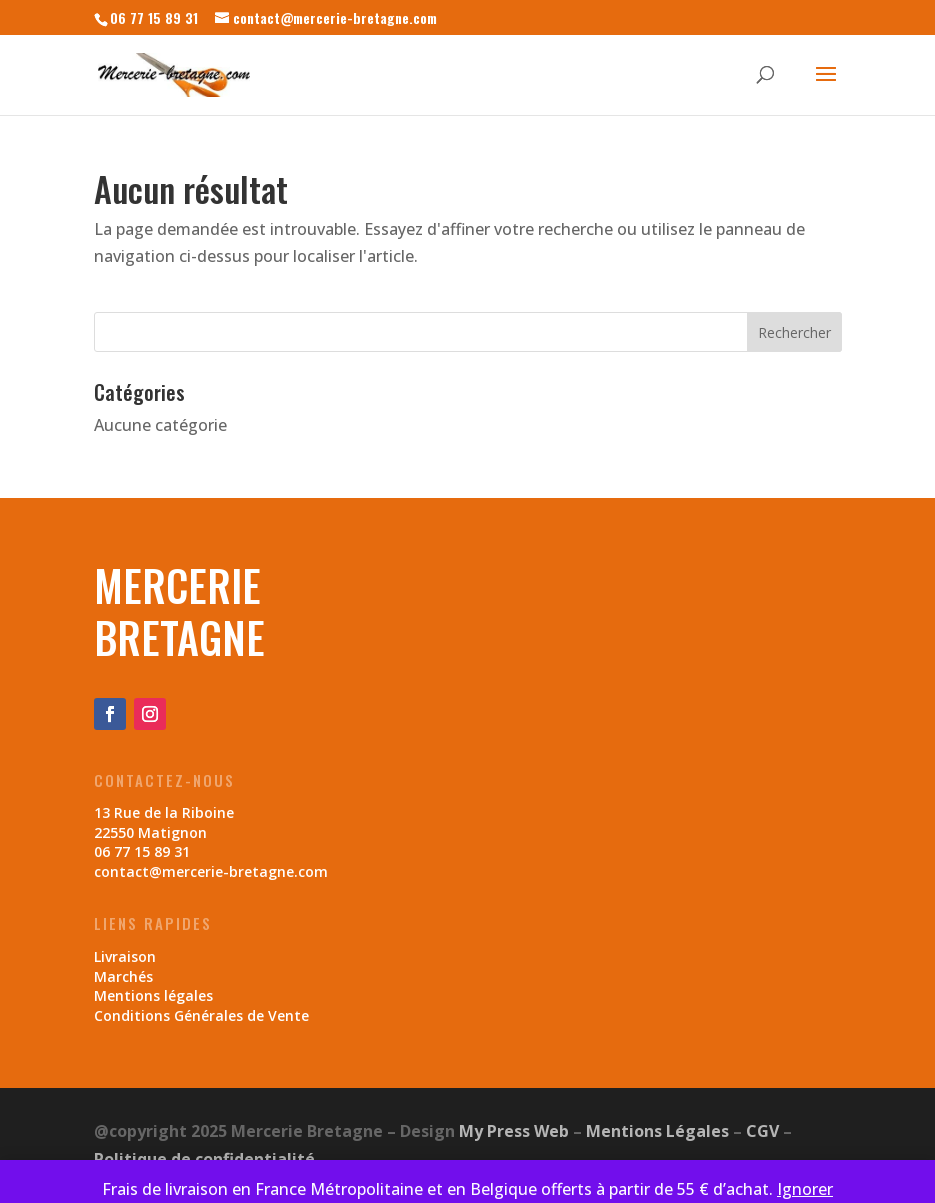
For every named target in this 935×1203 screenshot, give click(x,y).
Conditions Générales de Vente (201, 1015)
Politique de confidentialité (204, 1159)
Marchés (123, 976)
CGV (762, 1131)
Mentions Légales (657, 1131)
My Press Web (514, 1131)
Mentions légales (153, 995)
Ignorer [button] (805, 1189)
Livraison (125, 956)
